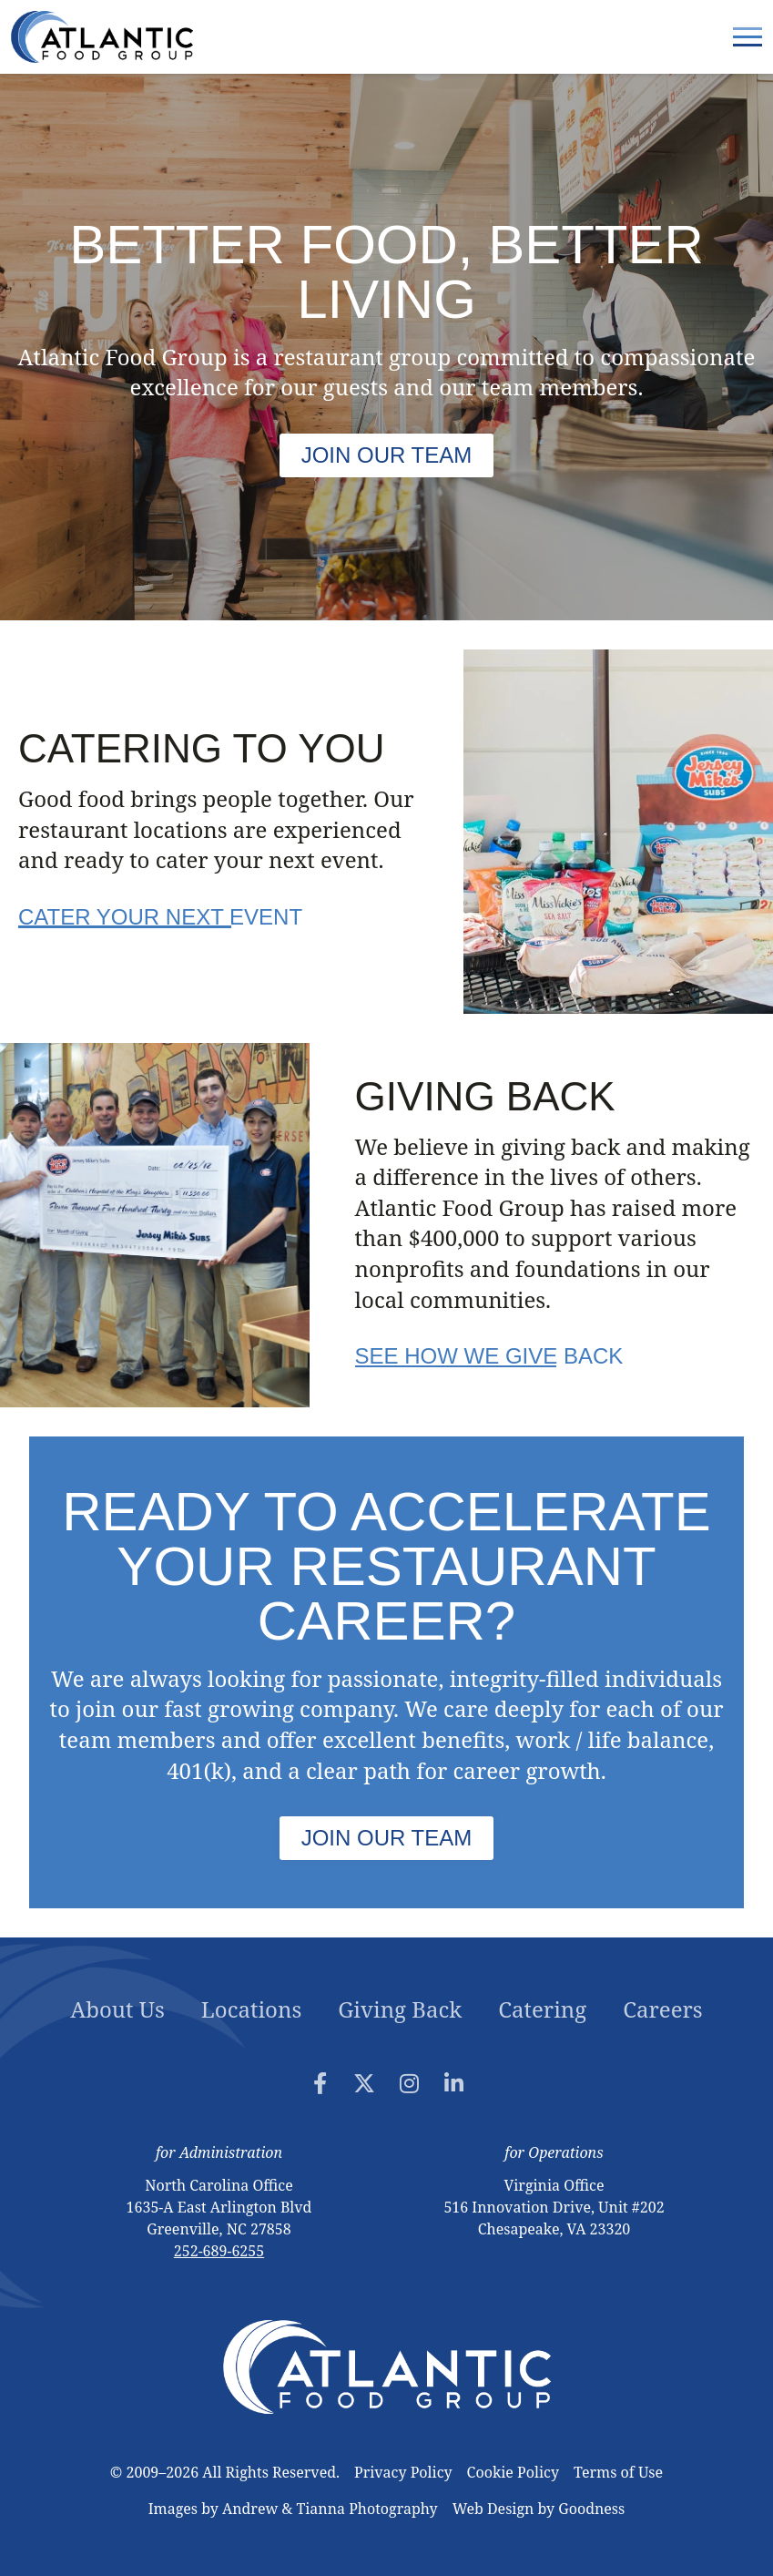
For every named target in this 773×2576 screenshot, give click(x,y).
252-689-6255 (219, 2251)
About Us (117, 2009)
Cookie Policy (513, 2472)
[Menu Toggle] (747, 36)
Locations (251, 2009)
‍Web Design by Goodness (539, 2509)
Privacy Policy (403, 2472)
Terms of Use (618, 2472)
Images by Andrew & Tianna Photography (293, 2509)
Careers (662, 2009)
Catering (542, 2009)
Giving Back (400, 2009)
